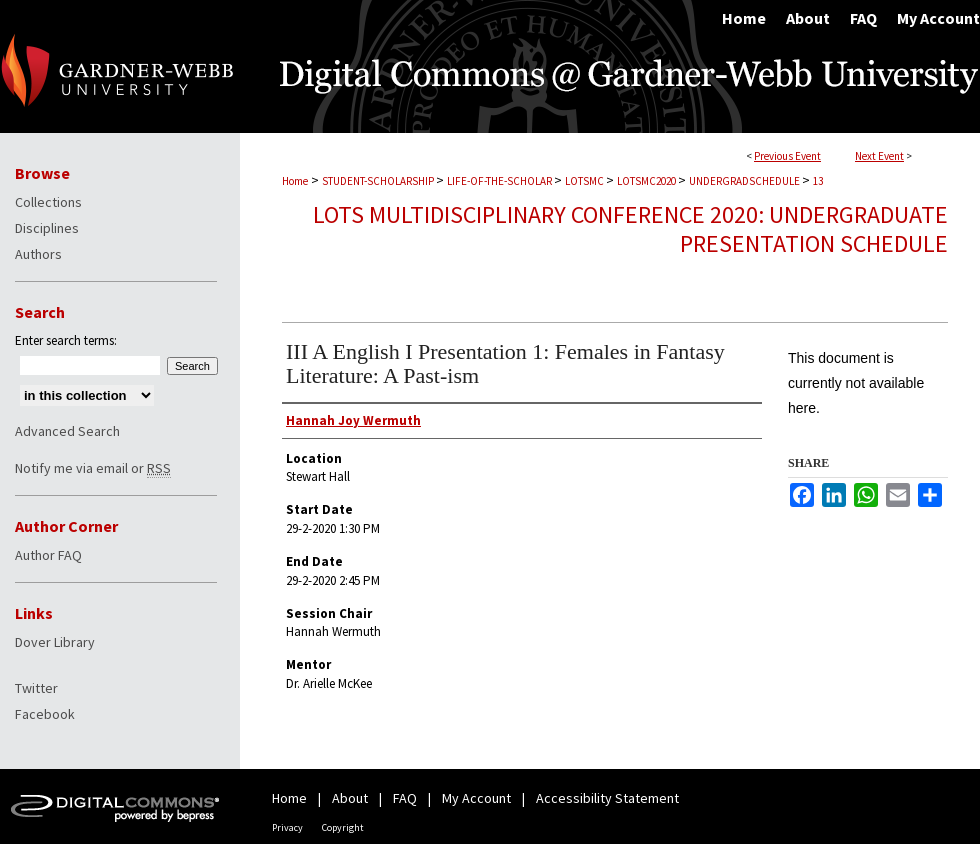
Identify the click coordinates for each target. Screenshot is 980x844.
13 (818, 181)
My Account (476, 798)
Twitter (36, 688)
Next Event (879, 156)
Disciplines (47, 228)
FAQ (405, 798)
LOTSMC (585, 181)
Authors (38, 254)
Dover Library (55, 642)
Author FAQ (48, 555)
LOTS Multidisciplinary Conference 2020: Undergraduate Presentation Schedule (630, 229)
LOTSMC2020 (647, 181)
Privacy (287, 827)
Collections (48, 202)
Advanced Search (67, 431)
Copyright (343, 827)
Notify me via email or (93, 468)
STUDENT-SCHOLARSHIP (379, 181)
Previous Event (787, 156)
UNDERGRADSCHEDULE (745, 181)
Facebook (45, 714)
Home (295, 181)
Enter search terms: (66, 340)
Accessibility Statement (607, 798)
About (350, 798)
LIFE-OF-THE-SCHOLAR (500, 181)
